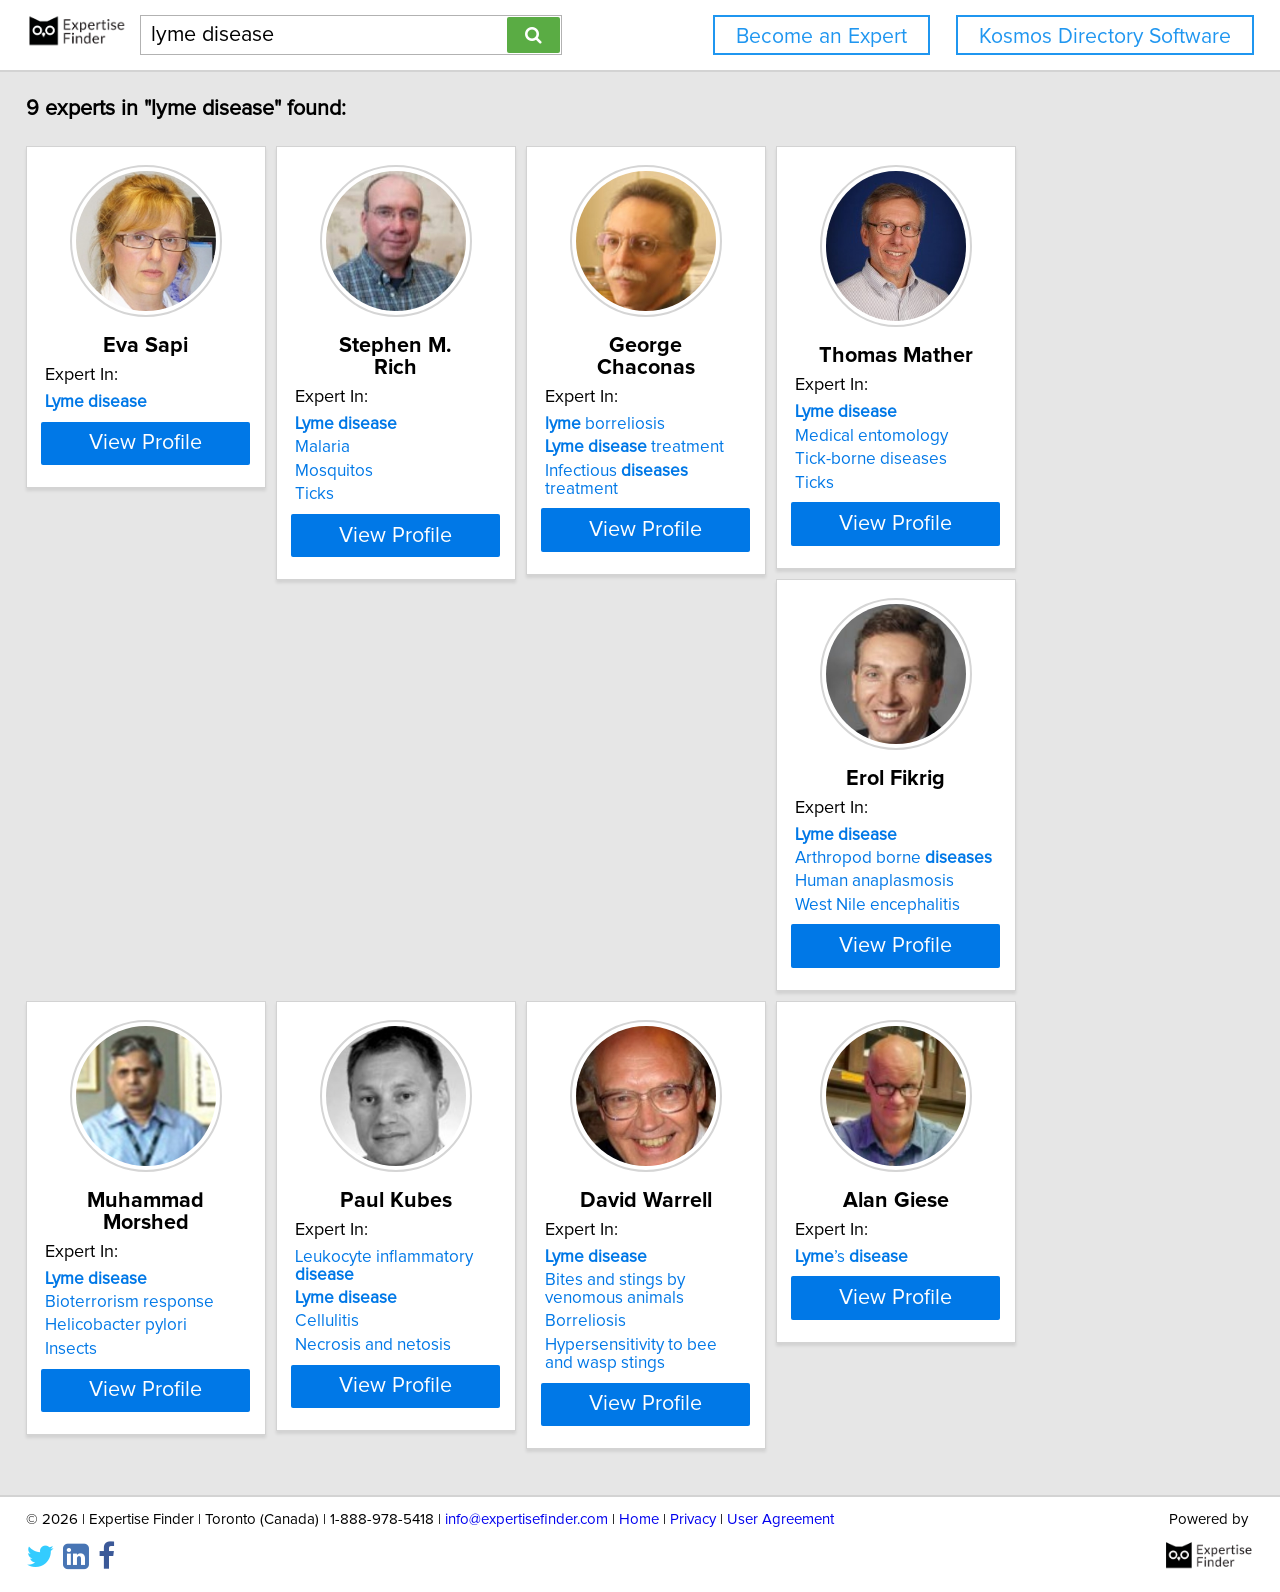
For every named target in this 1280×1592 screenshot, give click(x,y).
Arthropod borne (157, 938)
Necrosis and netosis (737, 985)
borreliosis (719, 424)
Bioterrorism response (443, 938)
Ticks (378, 494)
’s (115, 1406)
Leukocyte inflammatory (779, 915)
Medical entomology (1035, 458)
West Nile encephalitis (141, 985)
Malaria (386, 447)
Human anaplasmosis (138, 962)
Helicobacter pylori (430, 962)
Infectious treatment (769, 471)
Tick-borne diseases (1035, 481)
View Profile (185, 571)
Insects (385, 985)
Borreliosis (999, 980)
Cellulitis (691, 962)
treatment (748, 447)
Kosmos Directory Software (1105, 36)
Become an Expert (821, 36)
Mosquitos (398, 471)
